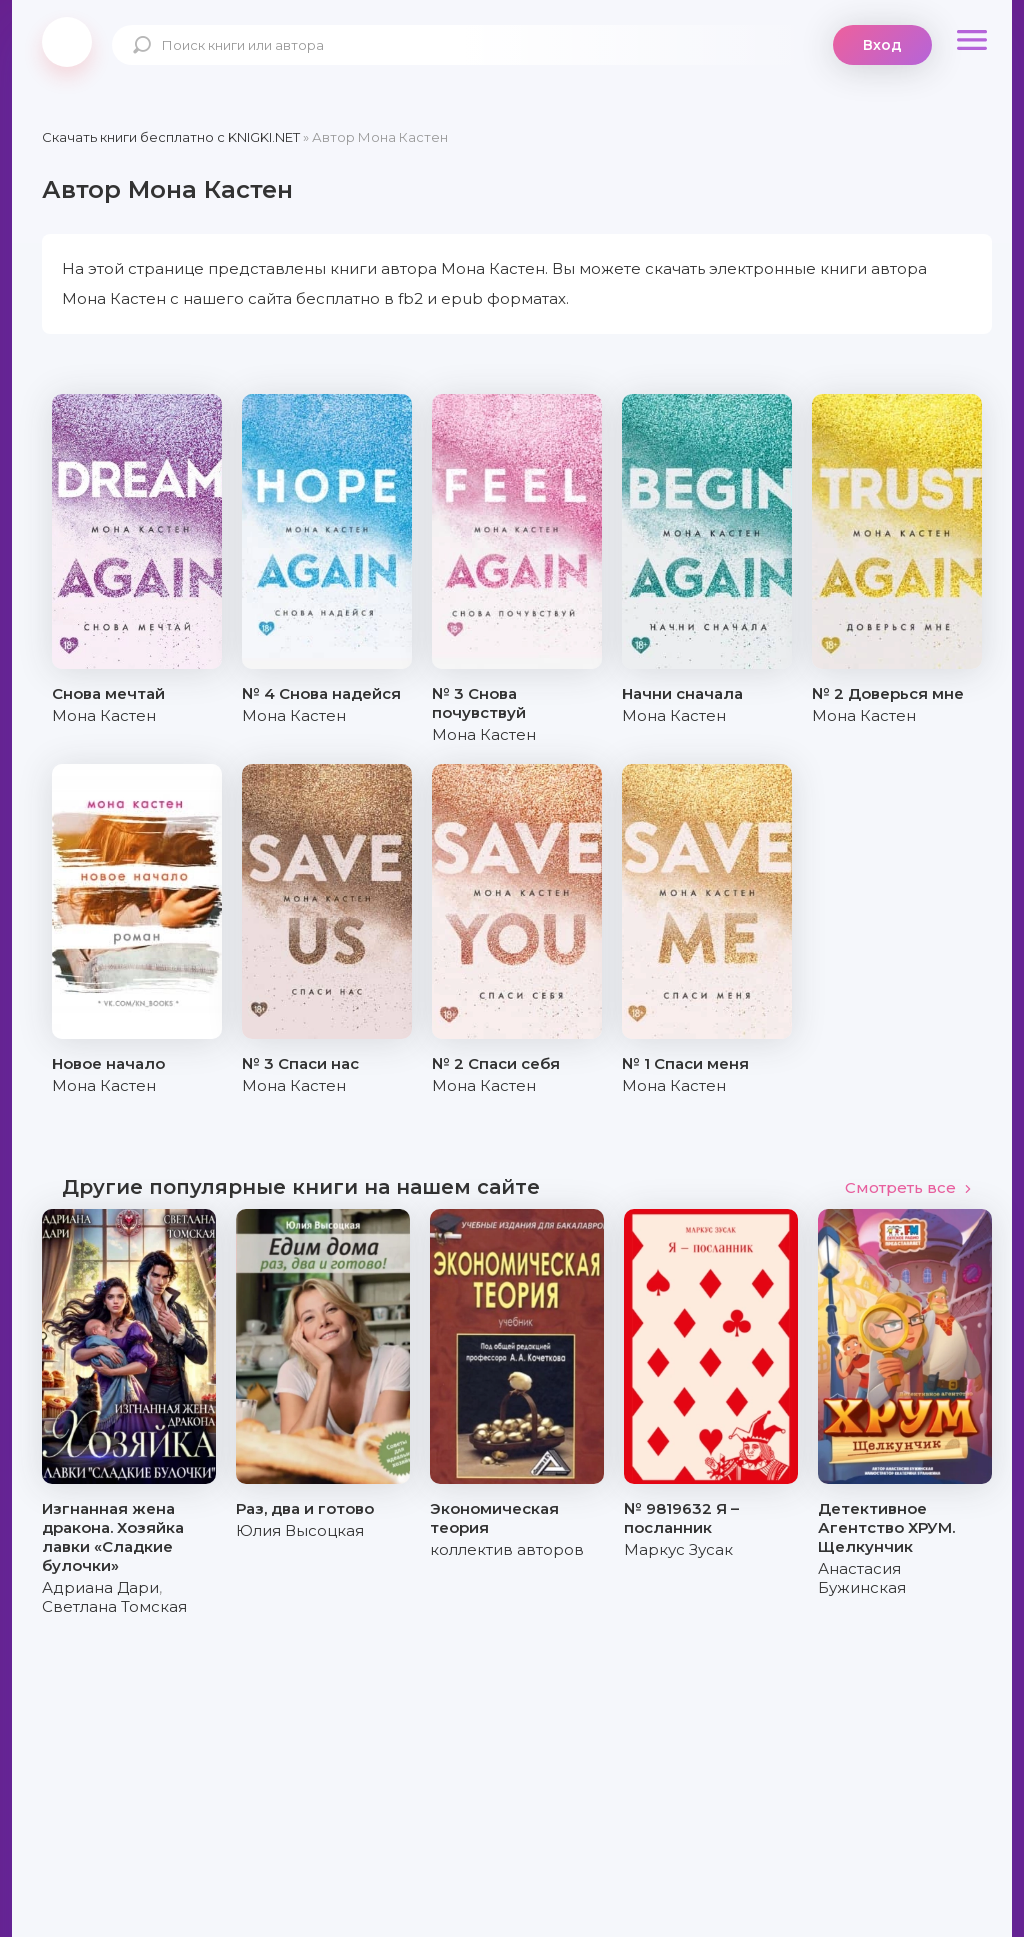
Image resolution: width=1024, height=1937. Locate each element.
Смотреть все (908, 1187)
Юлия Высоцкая (300, 1530)
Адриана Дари (100, 1587)
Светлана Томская (114, 1606)
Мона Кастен (104, 715)
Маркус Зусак (678, 1549)
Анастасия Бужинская (862, 1578)
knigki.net (67, 42)
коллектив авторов (507, 1549)
